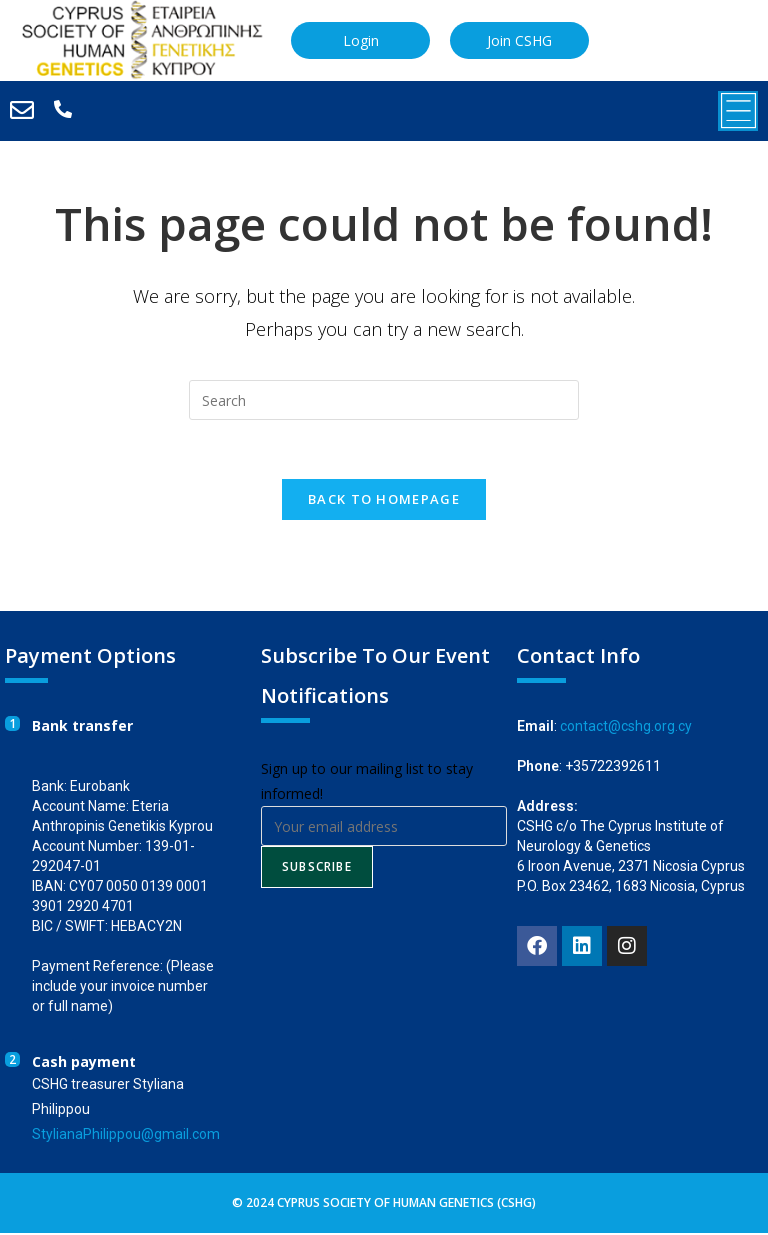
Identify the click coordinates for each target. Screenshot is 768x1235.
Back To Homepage (384, 501)
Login (361, 39)
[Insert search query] (384, 400)
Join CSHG (519, 39)
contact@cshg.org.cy (626, 728)
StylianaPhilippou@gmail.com (126, 1136)
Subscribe (317, 868)
